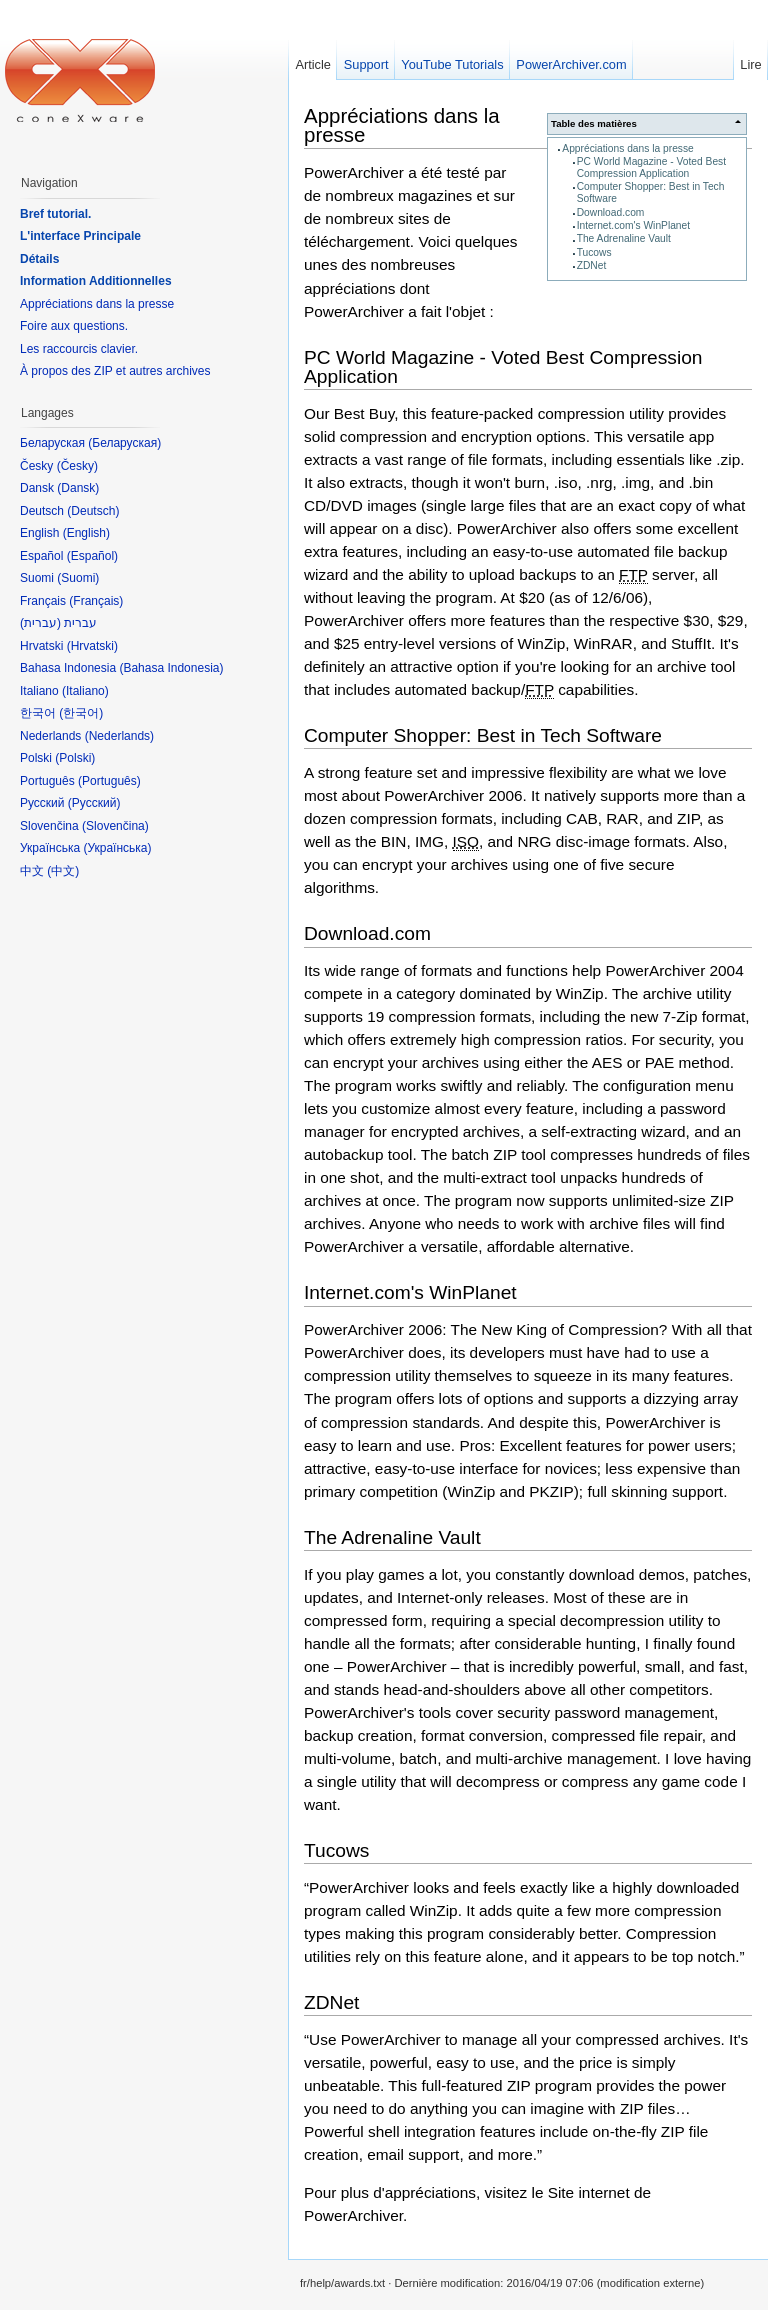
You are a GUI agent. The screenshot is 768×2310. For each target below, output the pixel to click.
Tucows (594, 252)
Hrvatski (92, 646)
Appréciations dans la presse (627, 148)
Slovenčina (115, 826)
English (86, 533)
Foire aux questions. (74, 326)
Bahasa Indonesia (171, 668)
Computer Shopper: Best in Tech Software (483, 735)
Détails (39, 259)
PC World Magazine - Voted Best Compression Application (651, 167)
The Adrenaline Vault (624, 238)
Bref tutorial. (55, 214)
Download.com (611, 212)
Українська (117, 848)
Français (96, 601)
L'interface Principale (80, 236)
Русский (94, 803)
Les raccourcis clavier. (79, 349)
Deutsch (93, 511)
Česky (77, 466)
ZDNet (592, 265)
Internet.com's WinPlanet (633, 225)
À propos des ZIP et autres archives (115, 371)
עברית (40, 623)
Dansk (78, 488)
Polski (75, 758)
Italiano (85, 691)
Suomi (78, 578)
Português (109, 781)
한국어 (81, 713)
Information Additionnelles (96, 281)
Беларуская (124, 443)
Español (92, 556)
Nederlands (119, 736)
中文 (63, 871)
